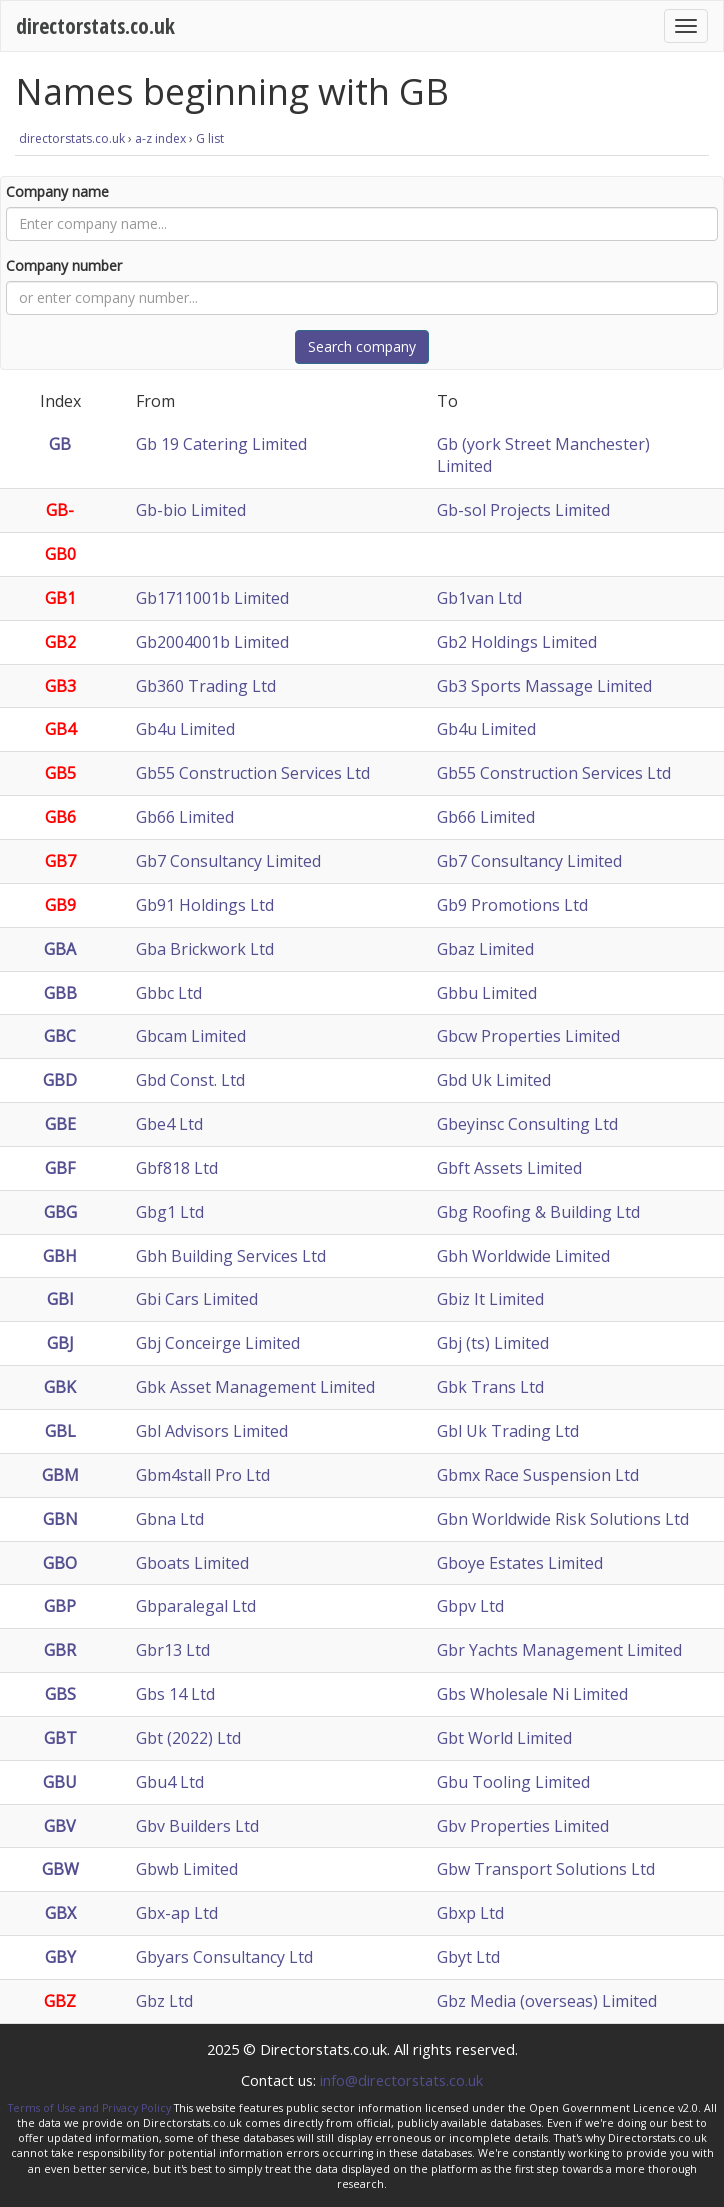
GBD (60, 1080)
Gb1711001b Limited (212, 598)
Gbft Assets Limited (509, 1168)
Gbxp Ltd (470, 1913)
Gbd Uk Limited (494, 1080)
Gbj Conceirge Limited (218, 1343)
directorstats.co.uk (95, 25)
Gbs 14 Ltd (175, 1694)
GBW (60, 1869)
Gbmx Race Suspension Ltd (538, 1475)
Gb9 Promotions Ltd (512, 905)
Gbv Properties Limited (523, 1826)
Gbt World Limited (504, 1738)
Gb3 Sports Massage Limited (544, 686)
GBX (60, 1913)
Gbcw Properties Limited (528, 1036)
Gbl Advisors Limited (212, 1431)
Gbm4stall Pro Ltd (203, 1475)
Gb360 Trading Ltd (206, 686)
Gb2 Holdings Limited (517, 642)
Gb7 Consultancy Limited (228, 861)
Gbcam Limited (191, 1036)
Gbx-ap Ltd (177, 1913)
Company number (64, 265)
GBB (60, 993)
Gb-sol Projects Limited (523, 510)
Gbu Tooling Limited (513, 1782)
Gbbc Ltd (169, 993)
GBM (60, 1475)
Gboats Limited (192, 1563)
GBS (60, 1694)
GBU (60, 1782)
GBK (60, 1387)
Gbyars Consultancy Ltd (224, 1957)
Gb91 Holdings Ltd (205, 905)
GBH (60, 1256)
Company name (57, 191)
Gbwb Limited (187, 1869)
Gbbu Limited (487, 993)
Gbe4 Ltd (169, 1124)
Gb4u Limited (185, 729)
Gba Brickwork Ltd (205, 949)
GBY (60, 1957)
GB (60, 444)
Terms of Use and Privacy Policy (89, 2108)
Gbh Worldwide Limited (523, 1256)
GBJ (60, 1343)
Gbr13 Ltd (173, 1650)
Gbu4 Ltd (170, 1782)
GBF (60, 1168)
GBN (60, 1519)
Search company (362, 346)
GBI (60, 1299)
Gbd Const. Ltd (190, 1080)
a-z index (160, 138)
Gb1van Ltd (479, 598)
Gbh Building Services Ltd (231, 1256)
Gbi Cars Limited (197, 1299)
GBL (60, 1431)
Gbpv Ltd (470, 1606)
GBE (60, 1124)
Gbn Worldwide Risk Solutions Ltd (563, 1519)
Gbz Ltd (164, 2001)
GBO (60, 1563)
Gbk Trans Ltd (490, 1387)
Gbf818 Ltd (177, 1168)
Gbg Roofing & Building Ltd (538, 1212)
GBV (60, 1826)
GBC (60, 1036)
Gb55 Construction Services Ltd (253, 773)
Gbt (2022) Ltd (188, 1738)
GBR (60, 1650)
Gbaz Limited (485, 949)
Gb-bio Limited (191, 510)
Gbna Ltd (170, 1519)
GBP (60, 1606)
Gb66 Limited (185, 817)
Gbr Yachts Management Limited (559, 1650)
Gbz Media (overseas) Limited (547, 2001)
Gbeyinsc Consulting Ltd (527, 1124)
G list (210, 138)
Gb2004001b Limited (212, 642)
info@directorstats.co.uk (401, 2080)
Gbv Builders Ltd (197, 1826)
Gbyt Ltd (468, 1957)
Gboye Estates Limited (520, 1563)
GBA (60, 949)
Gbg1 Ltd (170, 1212)
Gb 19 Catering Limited (221, 444)
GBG (60, 1212)
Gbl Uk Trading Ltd (508, 1431)
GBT (60, 1738)
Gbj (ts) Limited (493, 1343)
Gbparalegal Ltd (196, 1606)
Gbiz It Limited (490, 1299)
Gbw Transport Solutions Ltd (546, 1869)
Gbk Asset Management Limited (255, 1387)
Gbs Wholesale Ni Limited (532, 1694)
